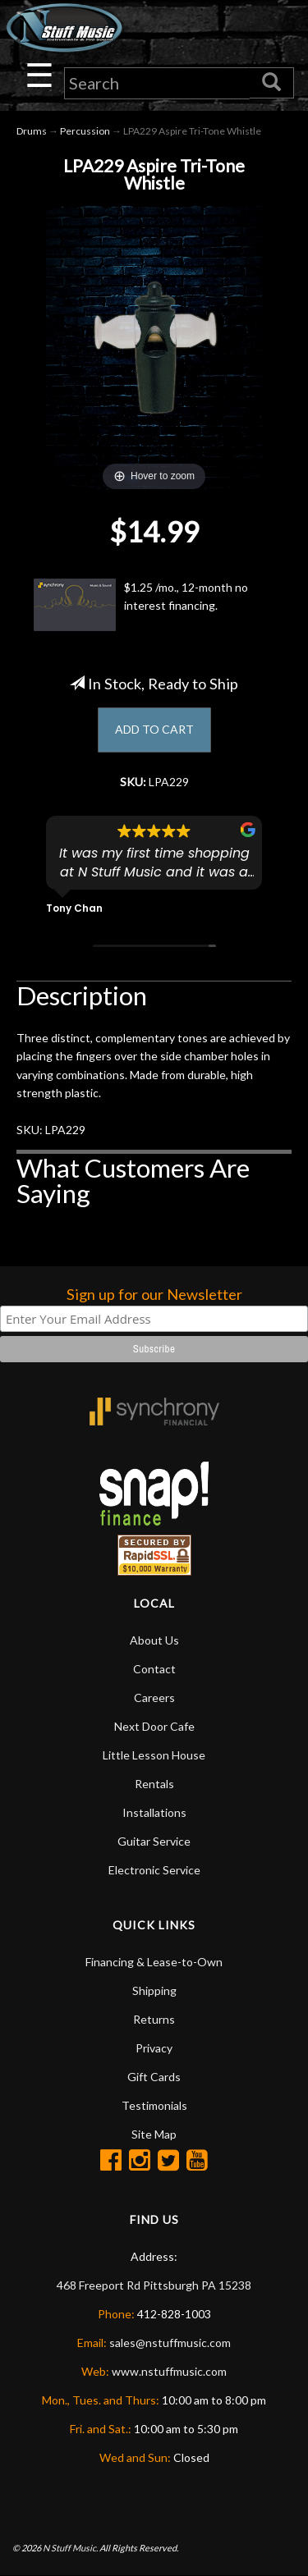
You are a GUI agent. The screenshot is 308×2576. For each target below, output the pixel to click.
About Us (154, 1640)
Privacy (154, 2048)
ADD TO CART (154, 729)
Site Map (154, 2134)
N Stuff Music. (70, 2547)
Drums (31, 131)
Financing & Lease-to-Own (154, 1962)
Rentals (154, 1784)
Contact (154, 1669)
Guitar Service (154, 1841)
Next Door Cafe (154, 1726)
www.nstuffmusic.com (169, 2371)
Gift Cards (154, 2077)
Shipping (154, 1990)
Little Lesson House (154, 1755)
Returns (154, 2019)
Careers (154, 1697)
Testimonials (154, 2105)
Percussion (85, 131)
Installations (154, 1812)
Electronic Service (154, 1870)
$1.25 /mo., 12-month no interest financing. (141, 605)
